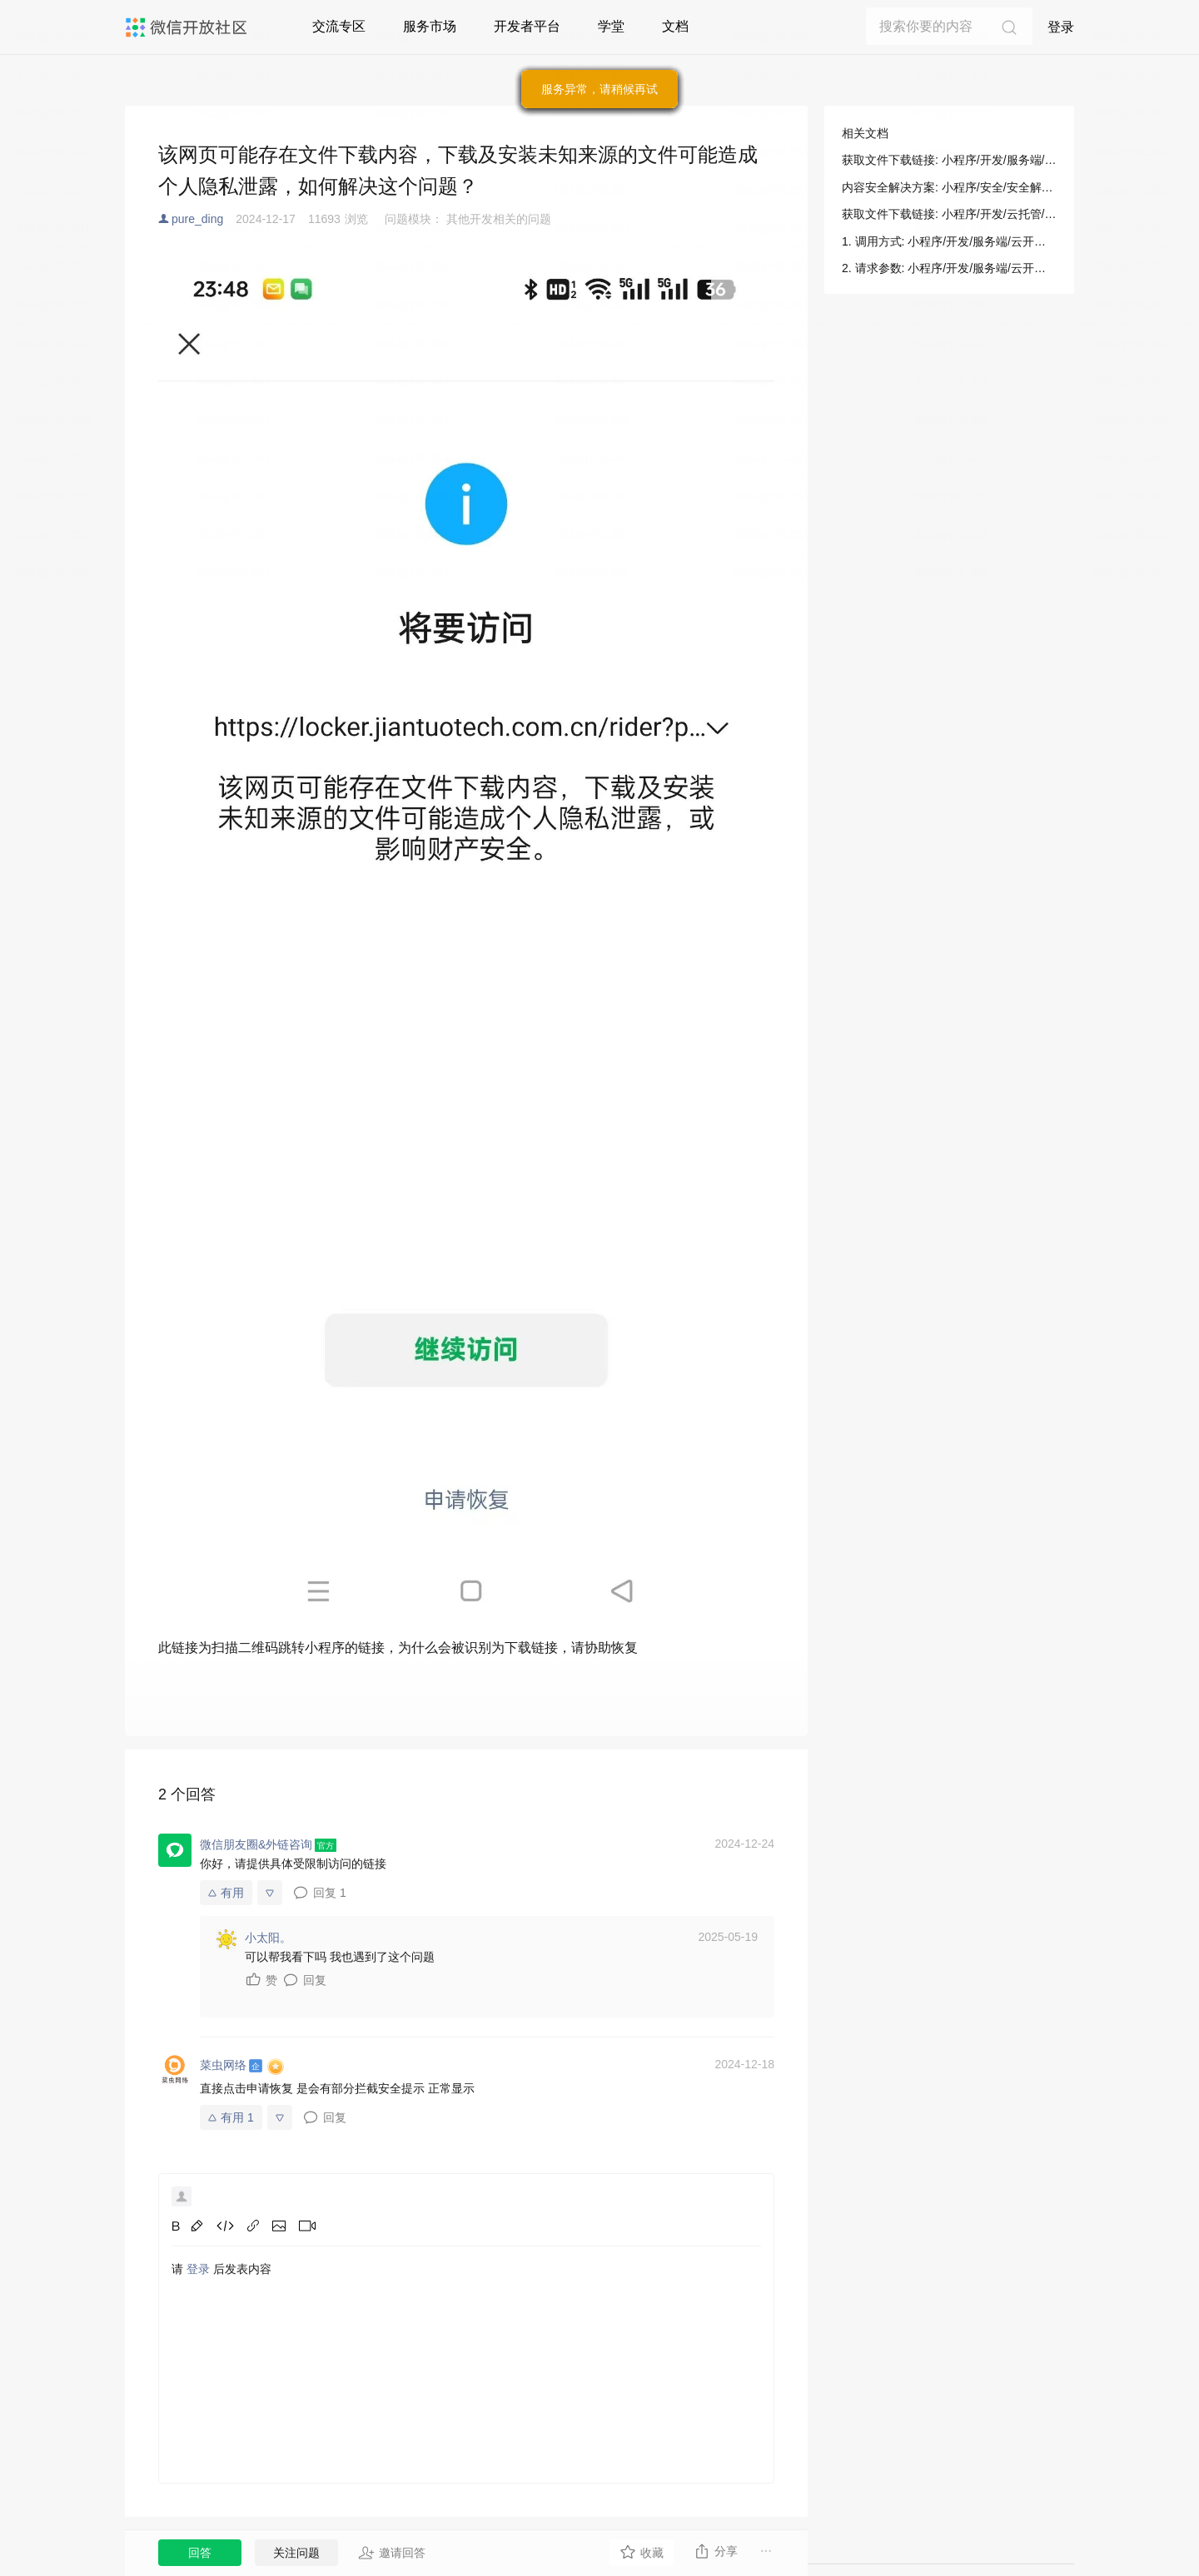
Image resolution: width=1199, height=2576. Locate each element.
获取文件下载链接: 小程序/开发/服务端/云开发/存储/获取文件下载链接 (949, 159)
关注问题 (296, 2552)
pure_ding (197, 219)
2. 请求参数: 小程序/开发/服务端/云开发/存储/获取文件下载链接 (949, 268)
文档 (675, 26)
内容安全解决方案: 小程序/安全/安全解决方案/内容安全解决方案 (949, 187)
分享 (716, 2551)
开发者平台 (527, 26)
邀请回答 (391, 2552)
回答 (199, 2552)
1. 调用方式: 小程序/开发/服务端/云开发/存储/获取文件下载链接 (949, 241)
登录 (1060, 27)
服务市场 (429, 26)
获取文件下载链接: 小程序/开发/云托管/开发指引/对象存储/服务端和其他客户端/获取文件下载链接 (949, 214)
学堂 (611, 26)
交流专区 (339, 26)
